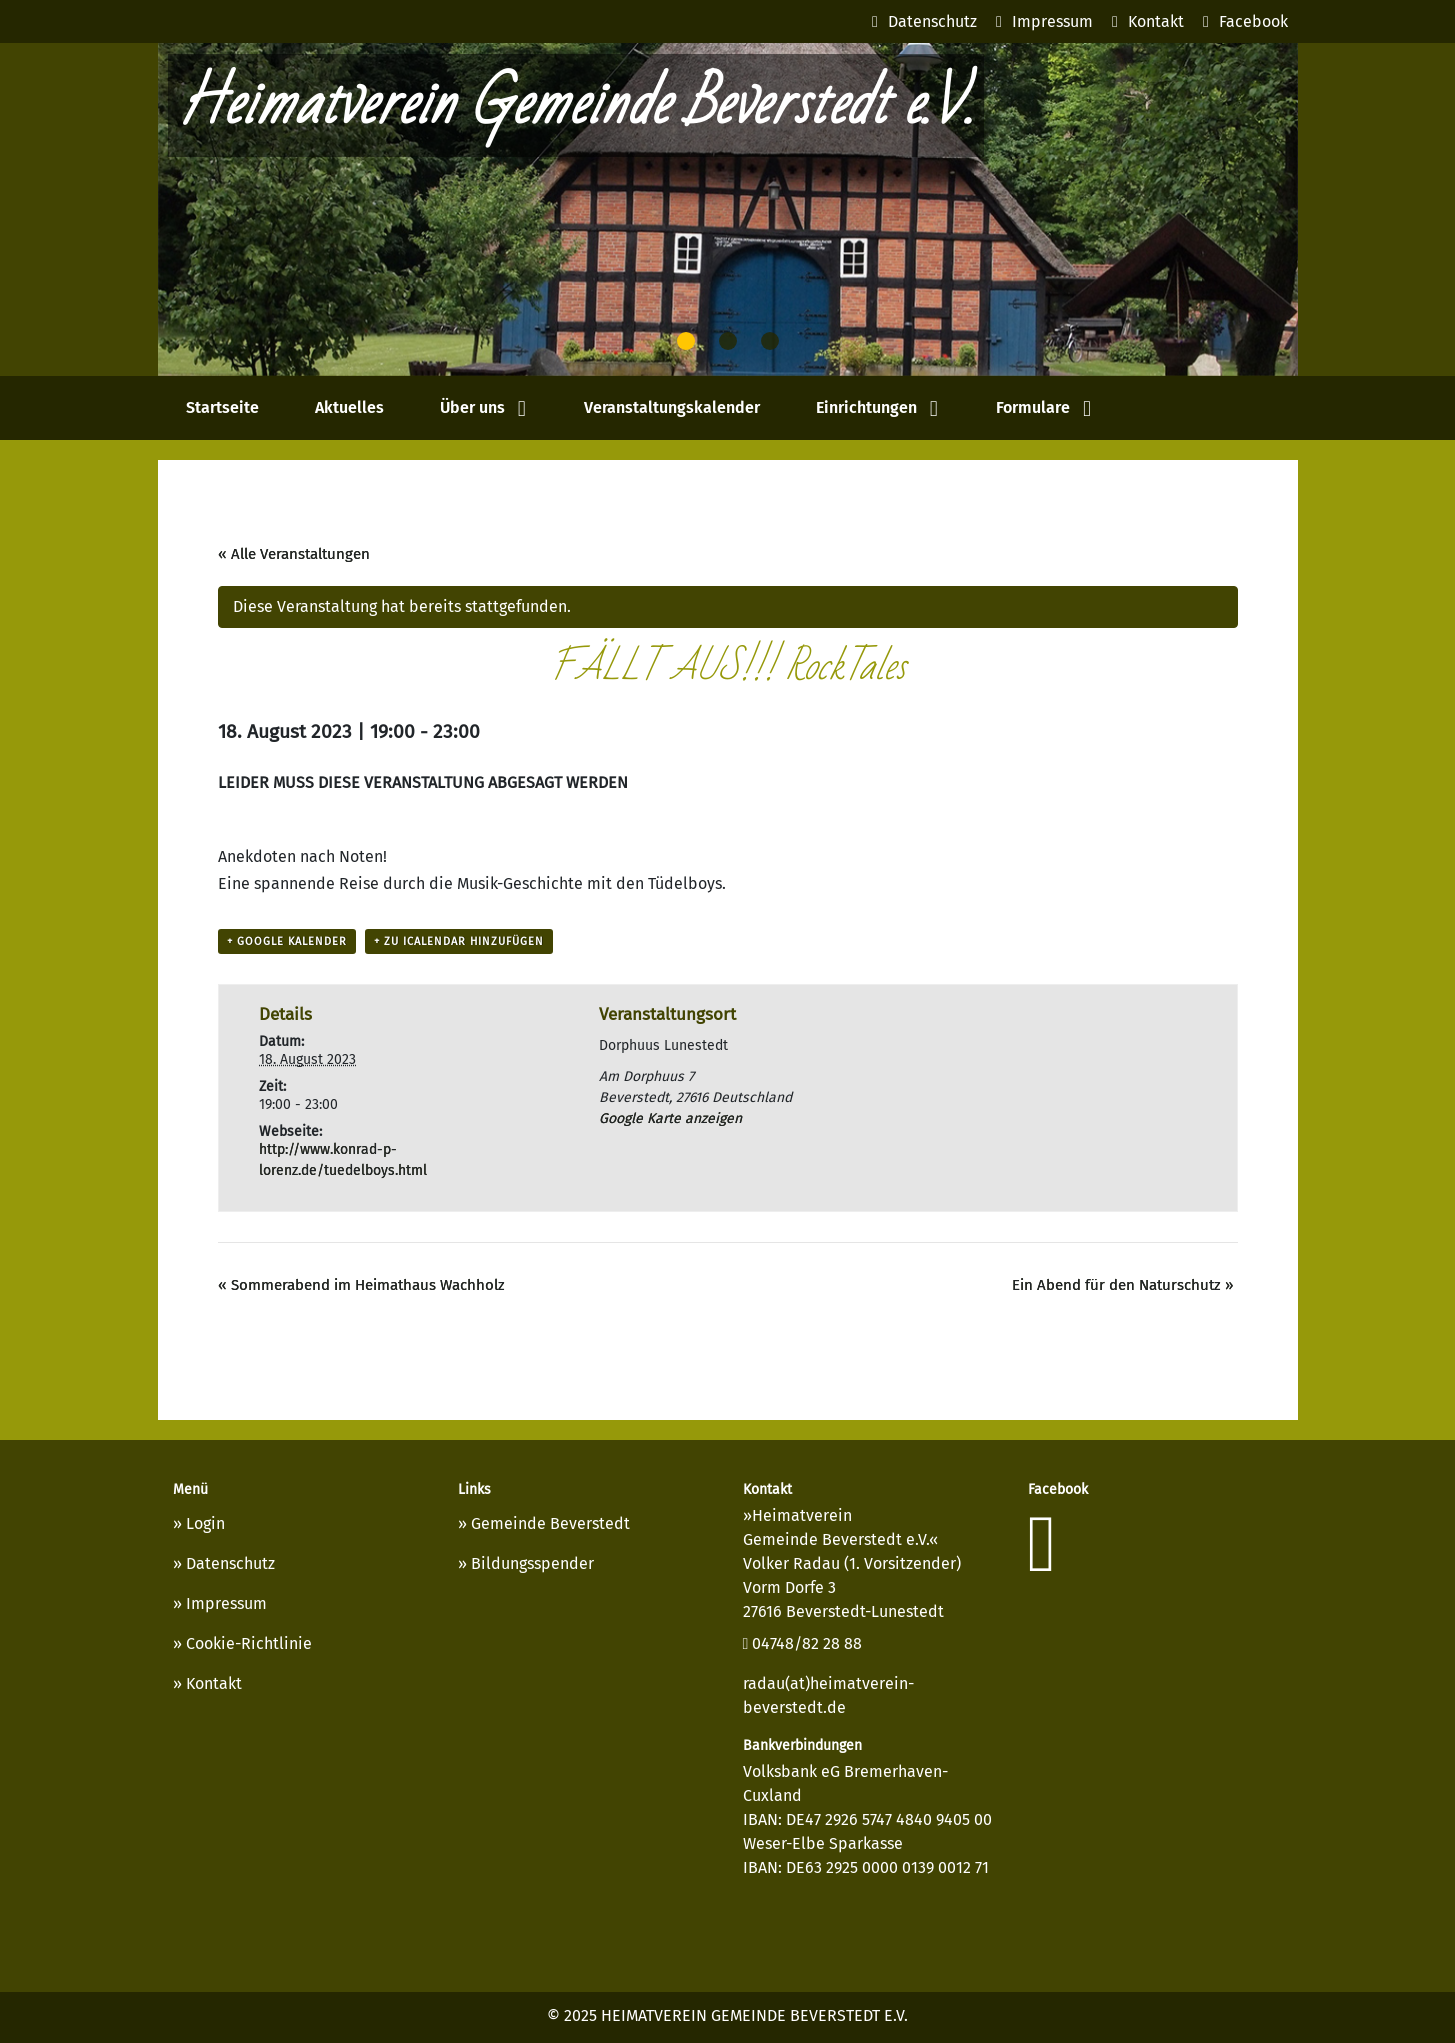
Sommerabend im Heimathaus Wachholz (361, 1285)
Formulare (1033, 407)
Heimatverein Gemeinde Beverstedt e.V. (576, 105)
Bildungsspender (532, 1563)
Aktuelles (349, 407)
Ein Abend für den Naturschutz (1122, 1285)
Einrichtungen (866, 407)
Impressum (226, 1603)
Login (205, 1523)
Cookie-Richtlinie (249, 1643)
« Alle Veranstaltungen (294, 554)
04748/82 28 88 (803, 1643)
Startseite (222, 407)
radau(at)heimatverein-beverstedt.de (828, 1695)
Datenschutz (230, 1563)
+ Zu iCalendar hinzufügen (459, 941)
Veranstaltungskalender (672, 407)
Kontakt (214, 1683)
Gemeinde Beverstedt (550, 1523)
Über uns (472, 407)
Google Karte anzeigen (670, 1118)
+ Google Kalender (287, 941)
